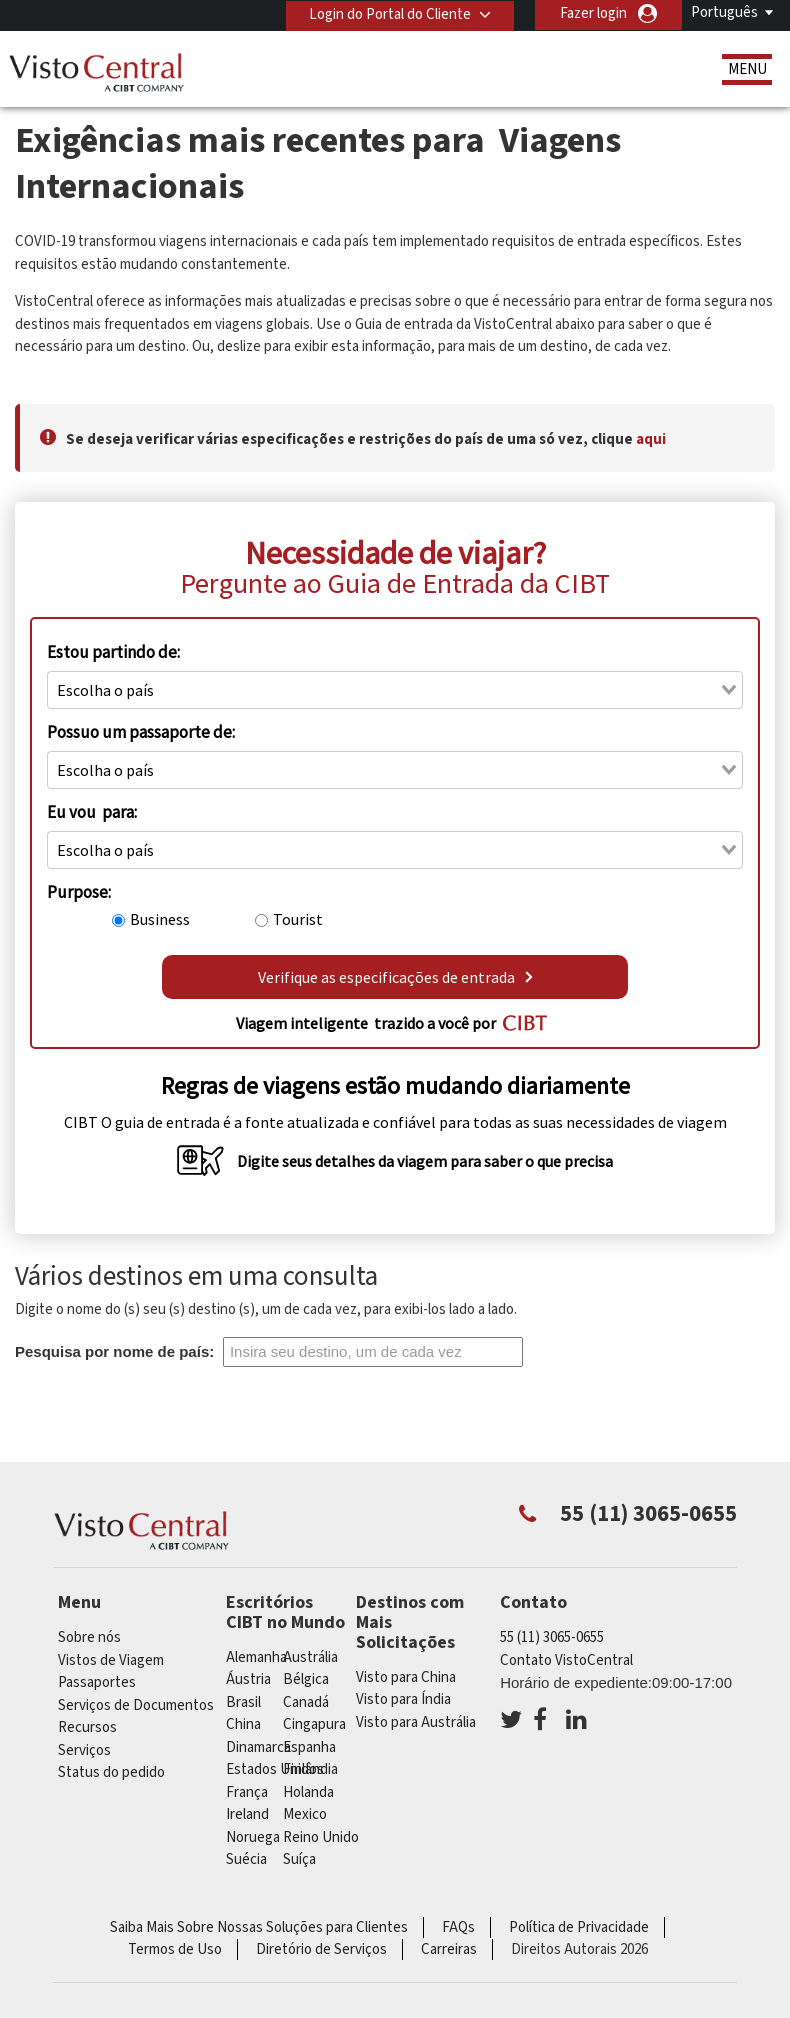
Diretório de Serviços (321, 1949)
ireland (247, 1814)
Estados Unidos (275, 1769)
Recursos (87, 1727)
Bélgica (306, 1679)
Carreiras (449, 1949)
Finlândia (310, 1769)
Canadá (306, 1702)
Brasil (243, 1702)
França (247, 1792)
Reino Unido (321, 1837)
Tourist (298, 919)
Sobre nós (89, 1637)
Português (724, 12)
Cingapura (314, 1724)
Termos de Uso (175, 1949)
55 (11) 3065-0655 (552, 1637)
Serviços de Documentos (136, 1705)
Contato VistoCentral (566, 1660)
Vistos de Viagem (111, 1660)
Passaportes (97, 1682)
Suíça (299, 1859)
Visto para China (406, 1677)
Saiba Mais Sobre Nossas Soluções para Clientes (259, 1927)
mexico (305, 1814)
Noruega (253, 1837)
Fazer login (593, 13)
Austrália (310, 1657)
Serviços (84, 1750)
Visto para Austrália (416, 1722)
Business (160, 919)
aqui (651, 439)
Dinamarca (258, 1747)
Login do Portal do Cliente (388, 13)
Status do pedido (111, 1772)
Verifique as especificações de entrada (395, 977)
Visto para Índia (403, 1699)
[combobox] (395, 690)
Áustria (248, 1679)
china (243, 1724)
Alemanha (256, 1657)
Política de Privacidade (579, 1927)
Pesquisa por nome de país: (114, 1351)
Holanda (308, 1792)
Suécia (246, 1859)
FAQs (458, 1927)
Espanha (309, 1747)
